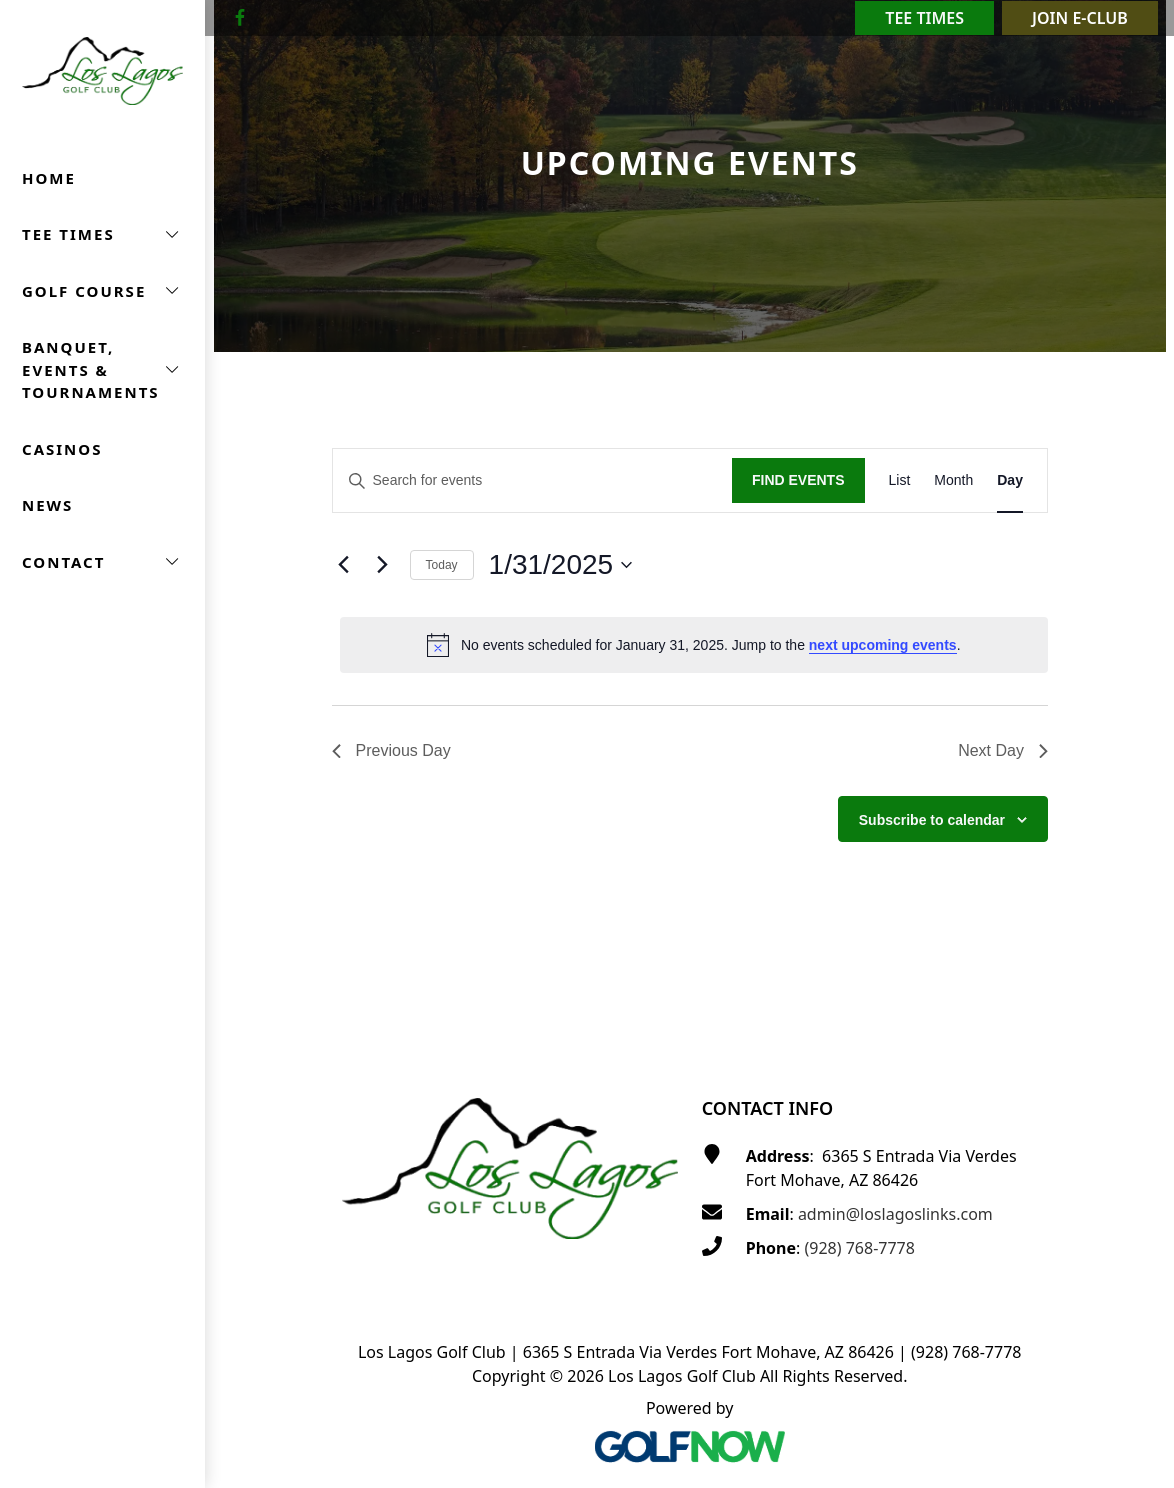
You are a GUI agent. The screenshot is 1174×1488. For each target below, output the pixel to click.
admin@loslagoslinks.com (895, 1214)
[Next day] (383, 565)
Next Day (1003, 750)
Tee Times (924, 18)
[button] (102, 234)
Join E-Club (1080, 18)
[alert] (694, 645)
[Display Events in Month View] (953, 480)
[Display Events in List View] (900, 480)
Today (442, 565)
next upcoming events (883, 645)
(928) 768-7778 (859, 1248)
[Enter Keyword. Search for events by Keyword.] (532, 480)
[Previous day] (344, 565)
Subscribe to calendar (932, 820)
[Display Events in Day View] (1010, 480)
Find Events (798, 480)
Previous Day (391, 750)
